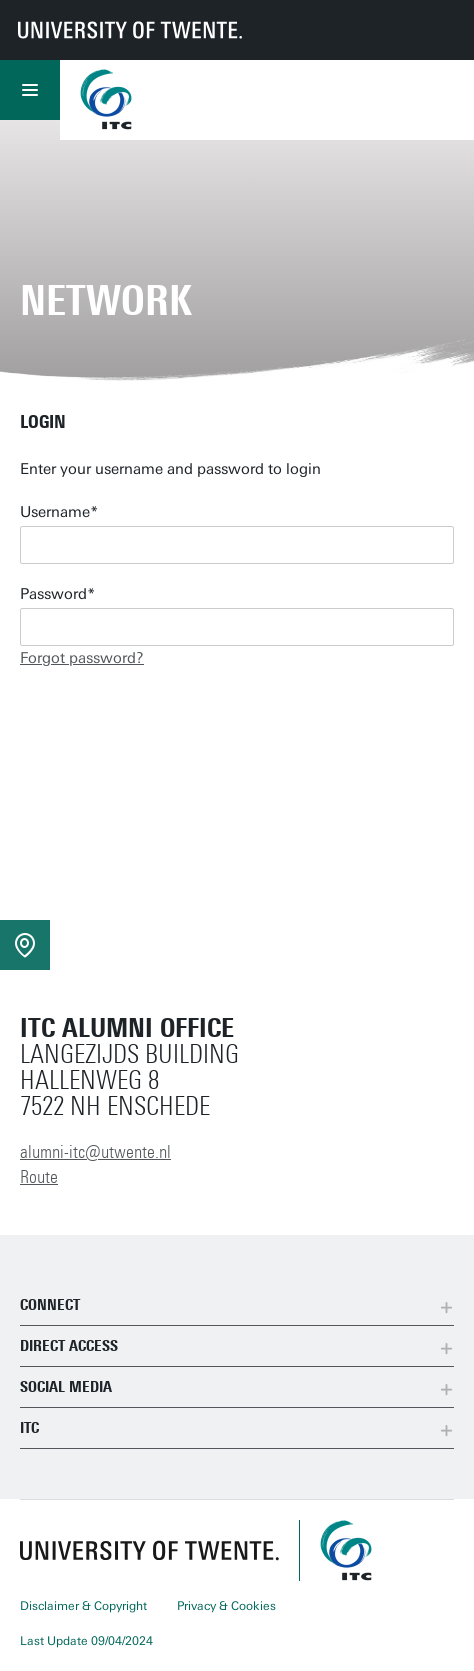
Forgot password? (82, 658)
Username (55, 512)
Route (39, 1177)
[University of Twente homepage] (130, 30)
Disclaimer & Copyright (83, 1606)
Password (53, 594)
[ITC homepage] (346, 1550)
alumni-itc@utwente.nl (95, 1152)
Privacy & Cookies (226, 1606)
